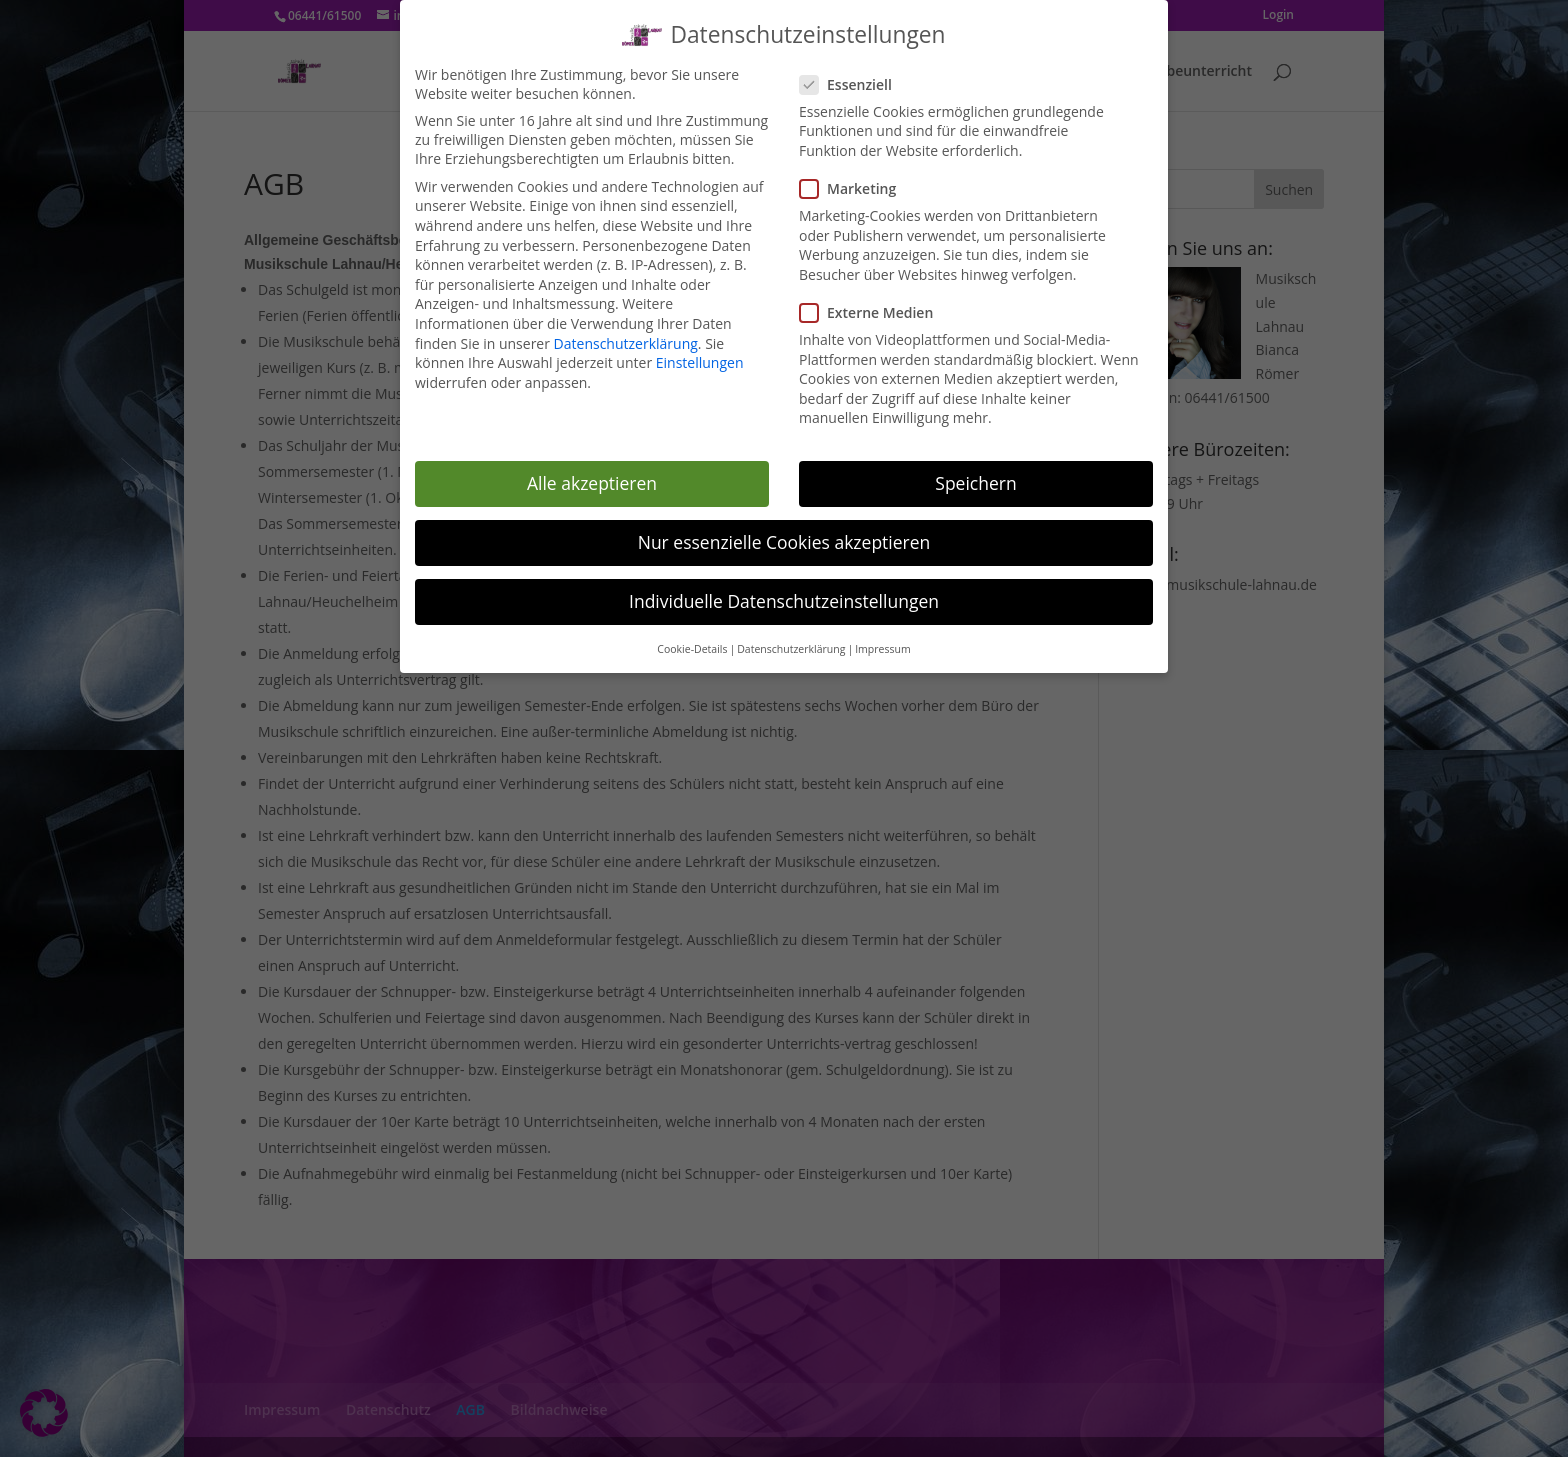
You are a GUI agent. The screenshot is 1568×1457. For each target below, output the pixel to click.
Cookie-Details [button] (692, 640)
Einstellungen (700, 353)
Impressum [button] (882, 640)
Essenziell (854, 75)
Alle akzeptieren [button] (592, 474)
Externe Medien (874, 303)
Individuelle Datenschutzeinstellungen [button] (784, 592)
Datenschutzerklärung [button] (791, 640)
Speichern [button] (975, 474)
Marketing (856, 179)
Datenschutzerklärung (626, 334)
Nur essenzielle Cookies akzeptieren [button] (784, 533)
